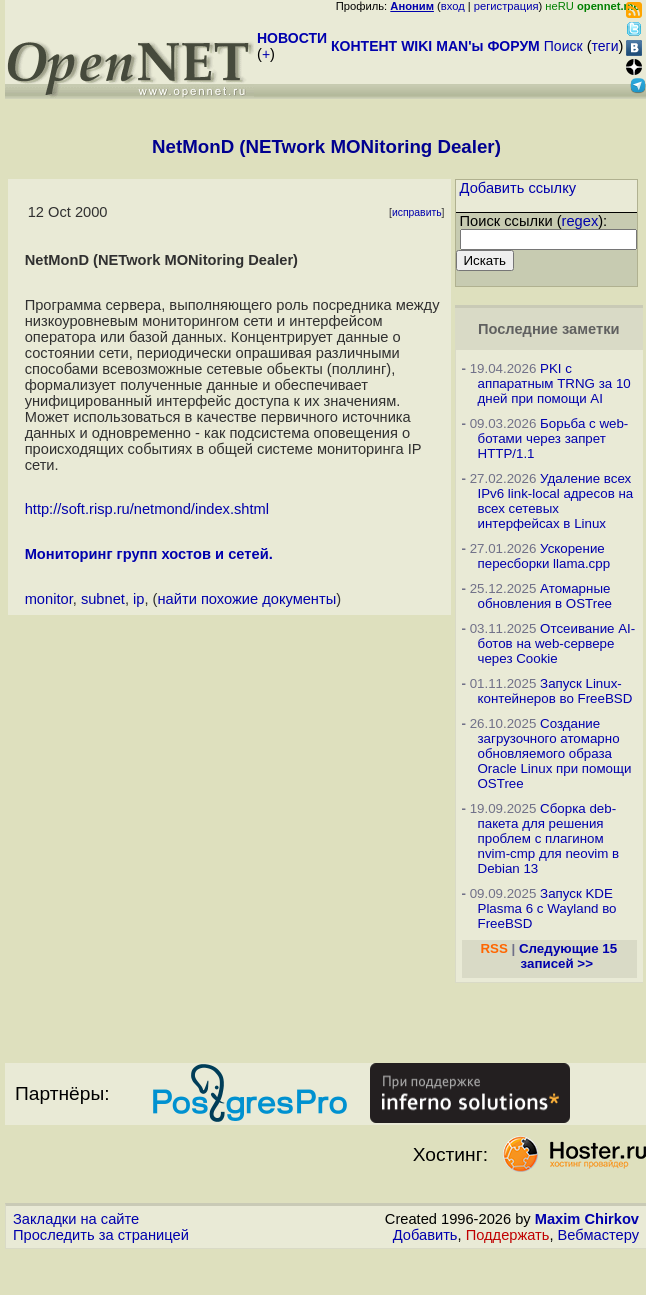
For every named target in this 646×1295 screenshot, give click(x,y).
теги (605, 46)
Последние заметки (549, 329)
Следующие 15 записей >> (568, 956)
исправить (417, 212)
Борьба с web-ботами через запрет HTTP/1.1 (553, 438)
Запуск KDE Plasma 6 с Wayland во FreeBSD (547, 908)
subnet (103, 599)
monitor (49, 599)
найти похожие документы (247, 599)
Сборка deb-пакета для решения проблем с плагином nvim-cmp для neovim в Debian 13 (549, 838)
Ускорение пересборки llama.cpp (544, 556)
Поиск (563, 46)
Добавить (425, 1235)
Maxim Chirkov (587, 1219)
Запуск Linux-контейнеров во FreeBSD (555, 691)
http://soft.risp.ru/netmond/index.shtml (147, 509)
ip (138, 599)
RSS (493, 948)
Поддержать (508, 1235)
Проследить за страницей (101, 1235)
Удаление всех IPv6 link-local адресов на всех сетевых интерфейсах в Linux (556, 501)
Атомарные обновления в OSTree (545, 596)
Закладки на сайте (76, 1219)
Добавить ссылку (518, 188)
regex (580, 221)
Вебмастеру (598, 1235)
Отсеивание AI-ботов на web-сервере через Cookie (557, 643)
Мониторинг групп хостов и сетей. (149, 554)
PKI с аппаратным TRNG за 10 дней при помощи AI (554, 383)
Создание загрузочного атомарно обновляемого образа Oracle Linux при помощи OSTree (555, 753)
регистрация (506, 6)
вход (453, 6)
